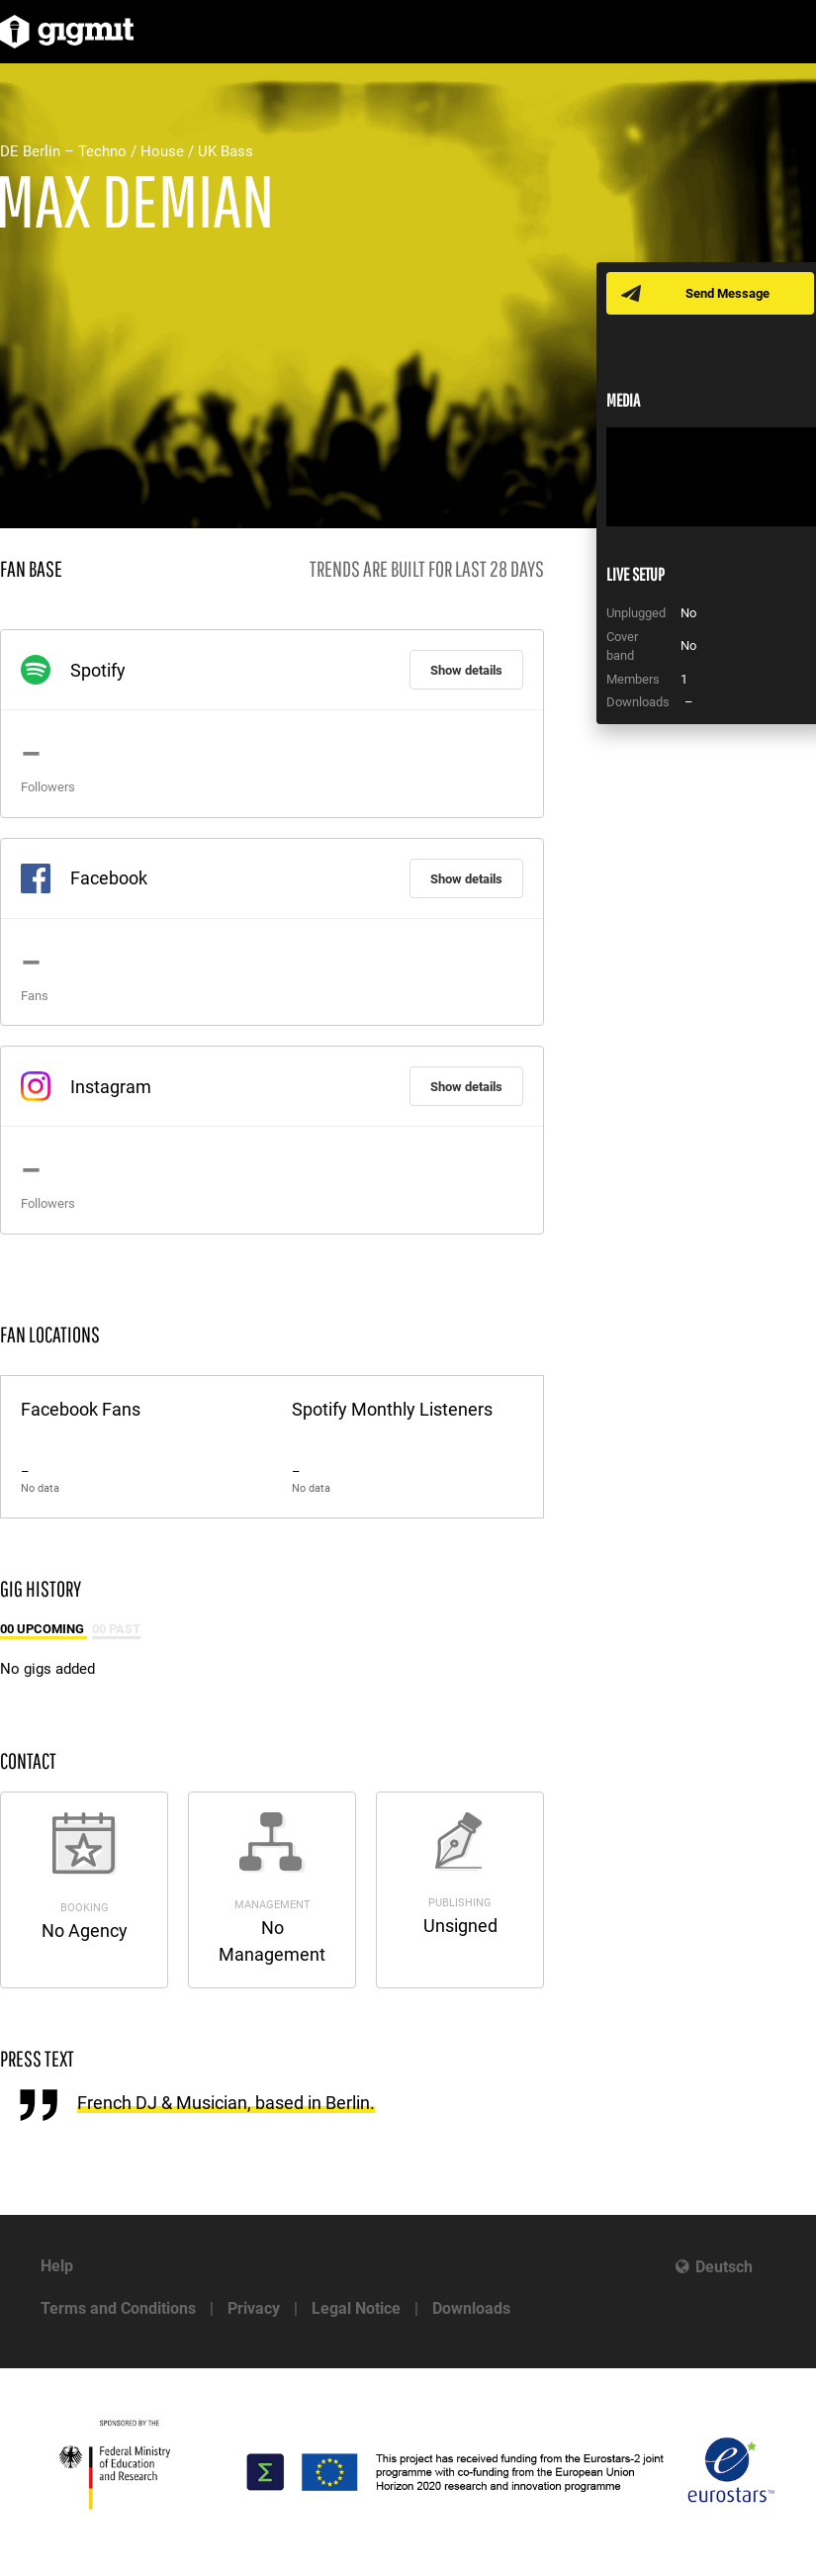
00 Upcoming (43, 1628)
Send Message (727, 293)
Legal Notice (356, 2308)
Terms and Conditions (118, 2308)
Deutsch (724, 2266)
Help (57, 2265)
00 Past (116, 1628)
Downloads (471, 2308)
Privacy (253, 2308)
